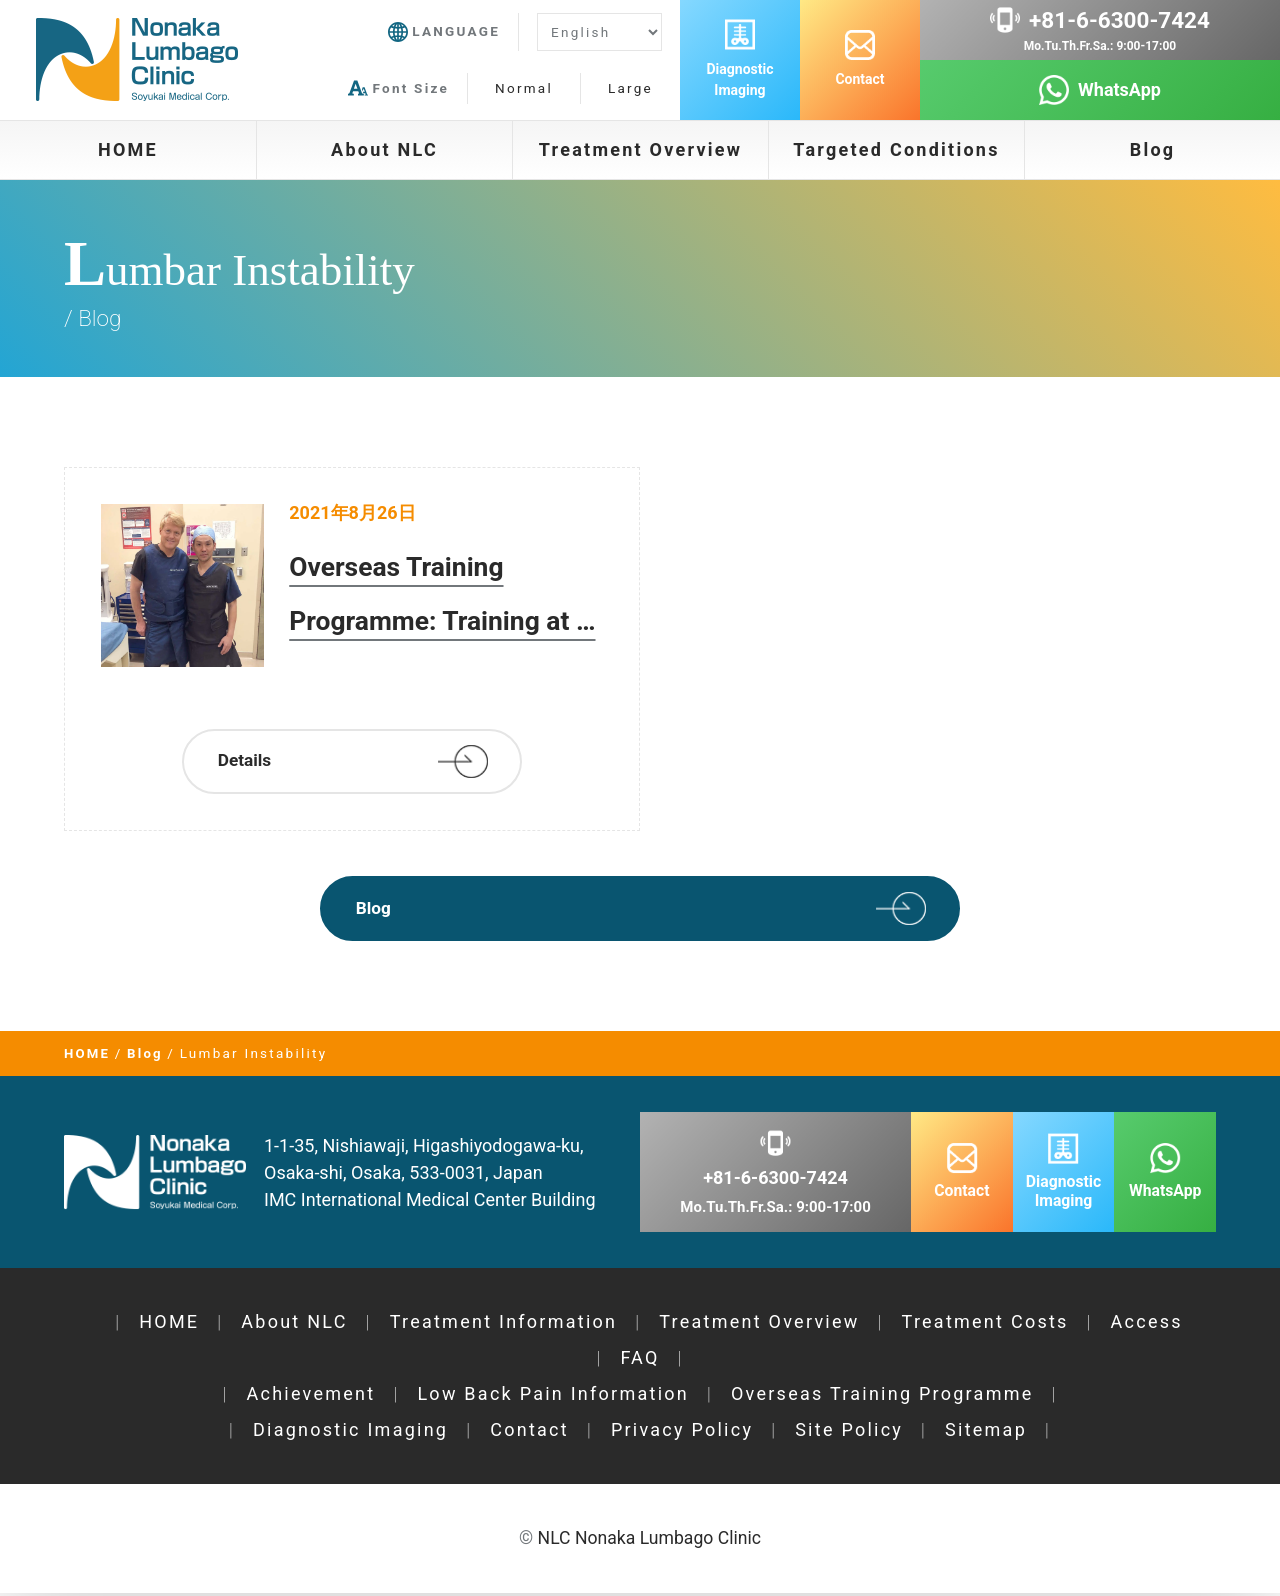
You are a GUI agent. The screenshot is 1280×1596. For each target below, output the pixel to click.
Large (630, 88)
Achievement (310, 1397)
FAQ (639, 1361)
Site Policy (849, 1433)
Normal (524, 88)
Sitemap (986, 1433)
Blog (1153, 149)
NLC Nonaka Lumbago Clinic (649, 1541)
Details (248, 762)
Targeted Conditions (896, 149)
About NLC (384, 149)
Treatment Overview (641, 149)
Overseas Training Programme (882, 1397)
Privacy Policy (682, 1433)
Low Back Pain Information (553, 1397)
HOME (128, 149)
